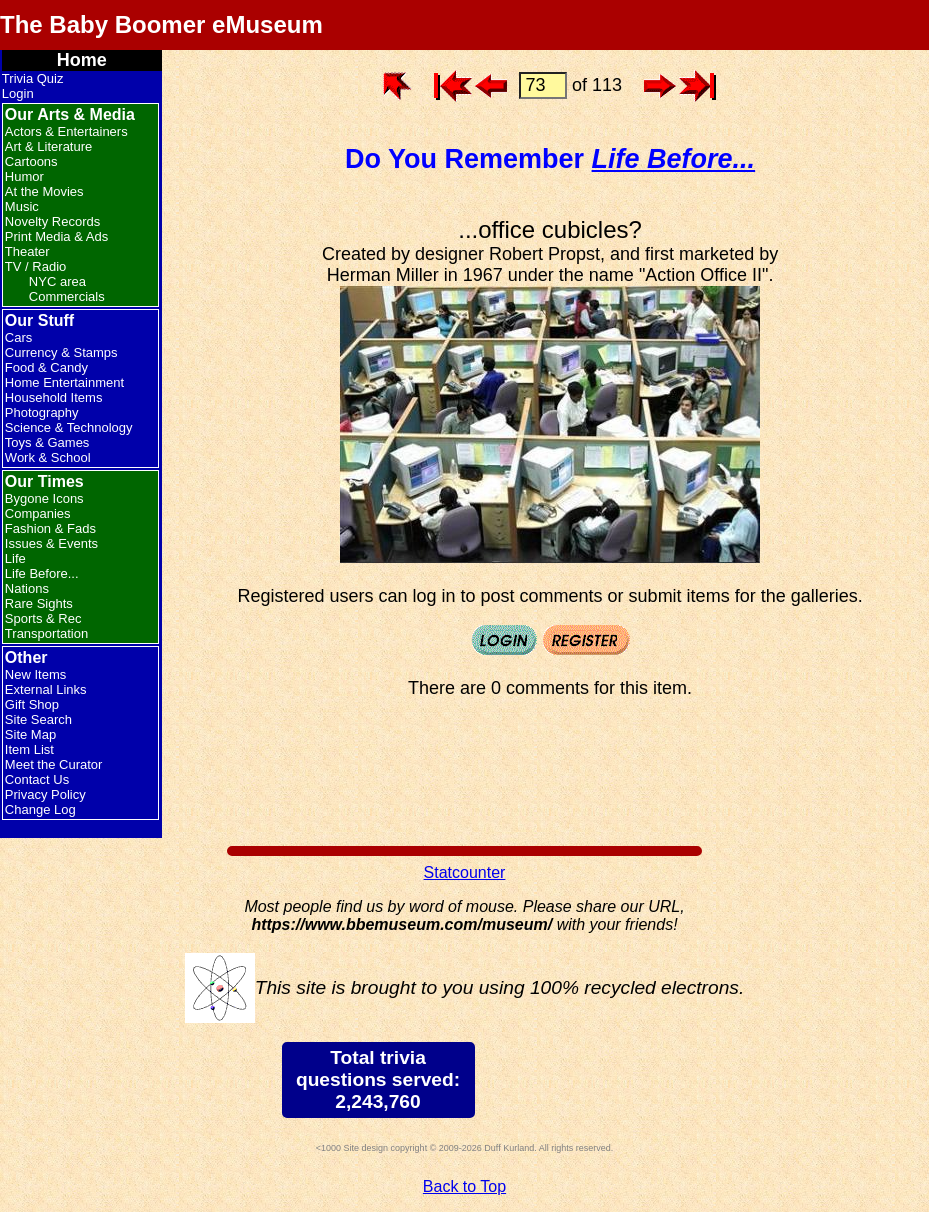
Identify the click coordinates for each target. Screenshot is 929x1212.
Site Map (30, 734)
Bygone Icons (44, 498)
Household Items (54, 397)
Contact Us (37, 779)
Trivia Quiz (33, 78)
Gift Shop (32, 704)
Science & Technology (69, 427)
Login (18, 93)
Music (22, 206)
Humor (24, 176)
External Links (46, 689)
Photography (42, 412)
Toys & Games (47, 442)
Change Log (40, 809)
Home (82, 60)
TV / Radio (35, 266)
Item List (29, 749)
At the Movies (44, 191)
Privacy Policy (45, 794)
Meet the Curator (54, 764)
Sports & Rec (43, 618)
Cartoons (31, 161)
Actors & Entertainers (66, 131)
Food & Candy (46, 367)
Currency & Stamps (61, 352)
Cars (18, 337)
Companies (38, 513)
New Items (35, 674)
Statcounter (465, 872)
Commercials (67, 296)
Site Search (38, 719)
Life (15, 558)
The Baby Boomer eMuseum (161, 24)
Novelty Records (52, 221)
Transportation (46, 633)
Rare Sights (39, 603)
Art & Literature (48, 146)
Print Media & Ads (56, 236)
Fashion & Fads (50, 528)
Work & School (48, 457)
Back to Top (464, 1186)
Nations (27, 588)
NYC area (57, 281)
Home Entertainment (64, 382)
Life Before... (42, 573)
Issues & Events (51, 543)
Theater (27, 251)
